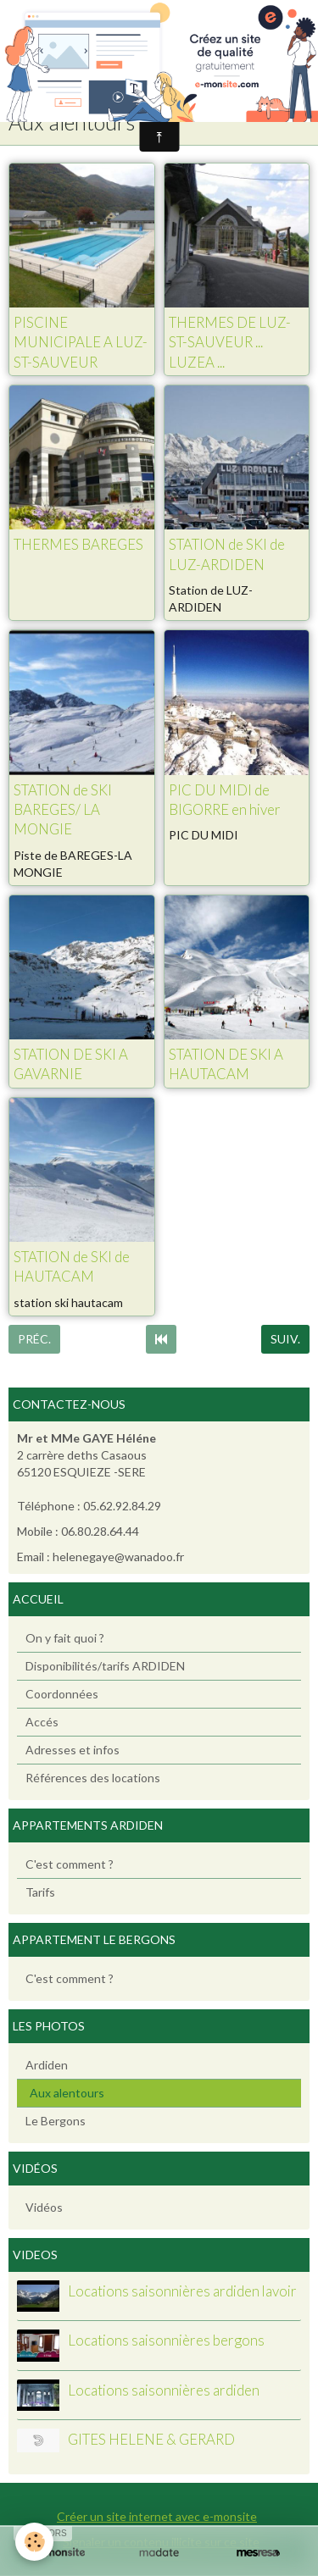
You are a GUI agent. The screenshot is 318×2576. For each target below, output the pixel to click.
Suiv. (285, 1339)
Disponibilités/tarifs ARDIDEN (105, 1666)
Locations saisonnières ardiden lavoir (182, 2291)
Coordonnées (61, 1694)
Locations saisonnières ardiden (163, 2390)
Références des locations (92, 1777)
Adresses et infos (72, 1749)
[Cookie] (34, 2542)
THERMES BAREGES (78, 545)
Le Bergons (55, 2120)
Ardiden (46, 2065)
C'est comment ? (69, 1864)
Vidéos (44, 2207)
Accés (42, 1722)
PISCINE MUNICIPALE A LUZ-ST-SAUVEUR (81, 342)
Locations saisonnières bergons (166, 2341)
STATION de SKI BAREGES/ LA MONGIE (63, 810)
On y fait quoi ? (64, 1638)
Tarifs (40, 1892)
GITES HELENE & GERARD (151, 2440)
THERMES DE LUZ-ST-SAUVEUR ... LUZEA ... (230, 342)
